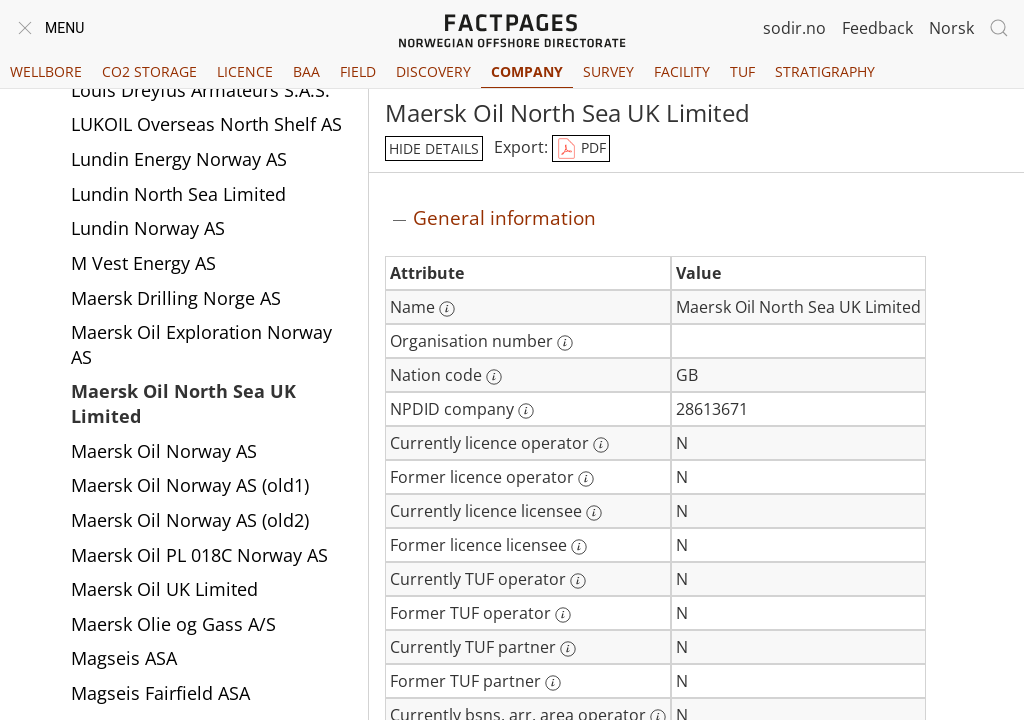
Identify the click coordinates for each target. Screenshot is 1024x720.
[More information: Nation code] (494, 377)
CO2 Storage (149, 71)
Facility (682, 71)
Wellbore (46, 71)
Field (358, 71)
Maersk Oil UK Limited (164, 589)
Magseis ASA (124, 658)
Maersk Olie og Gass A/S (173, 624)
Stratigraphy (825, 71)
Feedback (877, 28)
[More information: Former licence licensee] (579, 547)
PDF (581, 149)
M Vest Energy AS (143, 263)
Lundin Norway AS (148, 228)
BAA (306, 71)
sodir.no (794, 28)
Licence (245, 71)
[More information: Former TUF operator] (563, 615)
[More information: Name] (447, 309)
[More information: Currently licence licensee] (594, 513)
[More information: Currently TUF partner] (568, 649)
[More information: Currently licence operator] (601, 445)
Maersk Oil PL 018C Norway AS (199, 555)
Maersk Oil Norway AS (164, 451)
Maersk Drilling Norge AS (176, 298)
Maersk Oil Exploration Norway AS (201, 344)
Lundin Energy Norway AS (179, 159)
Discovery (433, 71)
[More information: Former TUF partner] (553, 683)
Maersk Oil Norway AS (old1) (190, 485)
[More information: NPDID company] (526, 411)
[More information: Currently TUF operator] (578, 581)
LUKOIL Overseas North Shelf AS (206, 124)
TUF (742, 71)
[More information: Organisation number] (565, 343)
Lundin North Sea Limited (178, 194)
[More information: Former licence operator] (586, 479)
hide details (434, 148)
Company (527, 71)
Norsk (951, 28)
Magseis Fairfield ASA (160, 693)
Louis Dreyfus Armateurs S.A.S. (200, 90)
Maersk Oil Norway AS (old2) (190, 520)
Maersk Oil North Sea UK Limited (183, 403)
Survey (608, 71)
